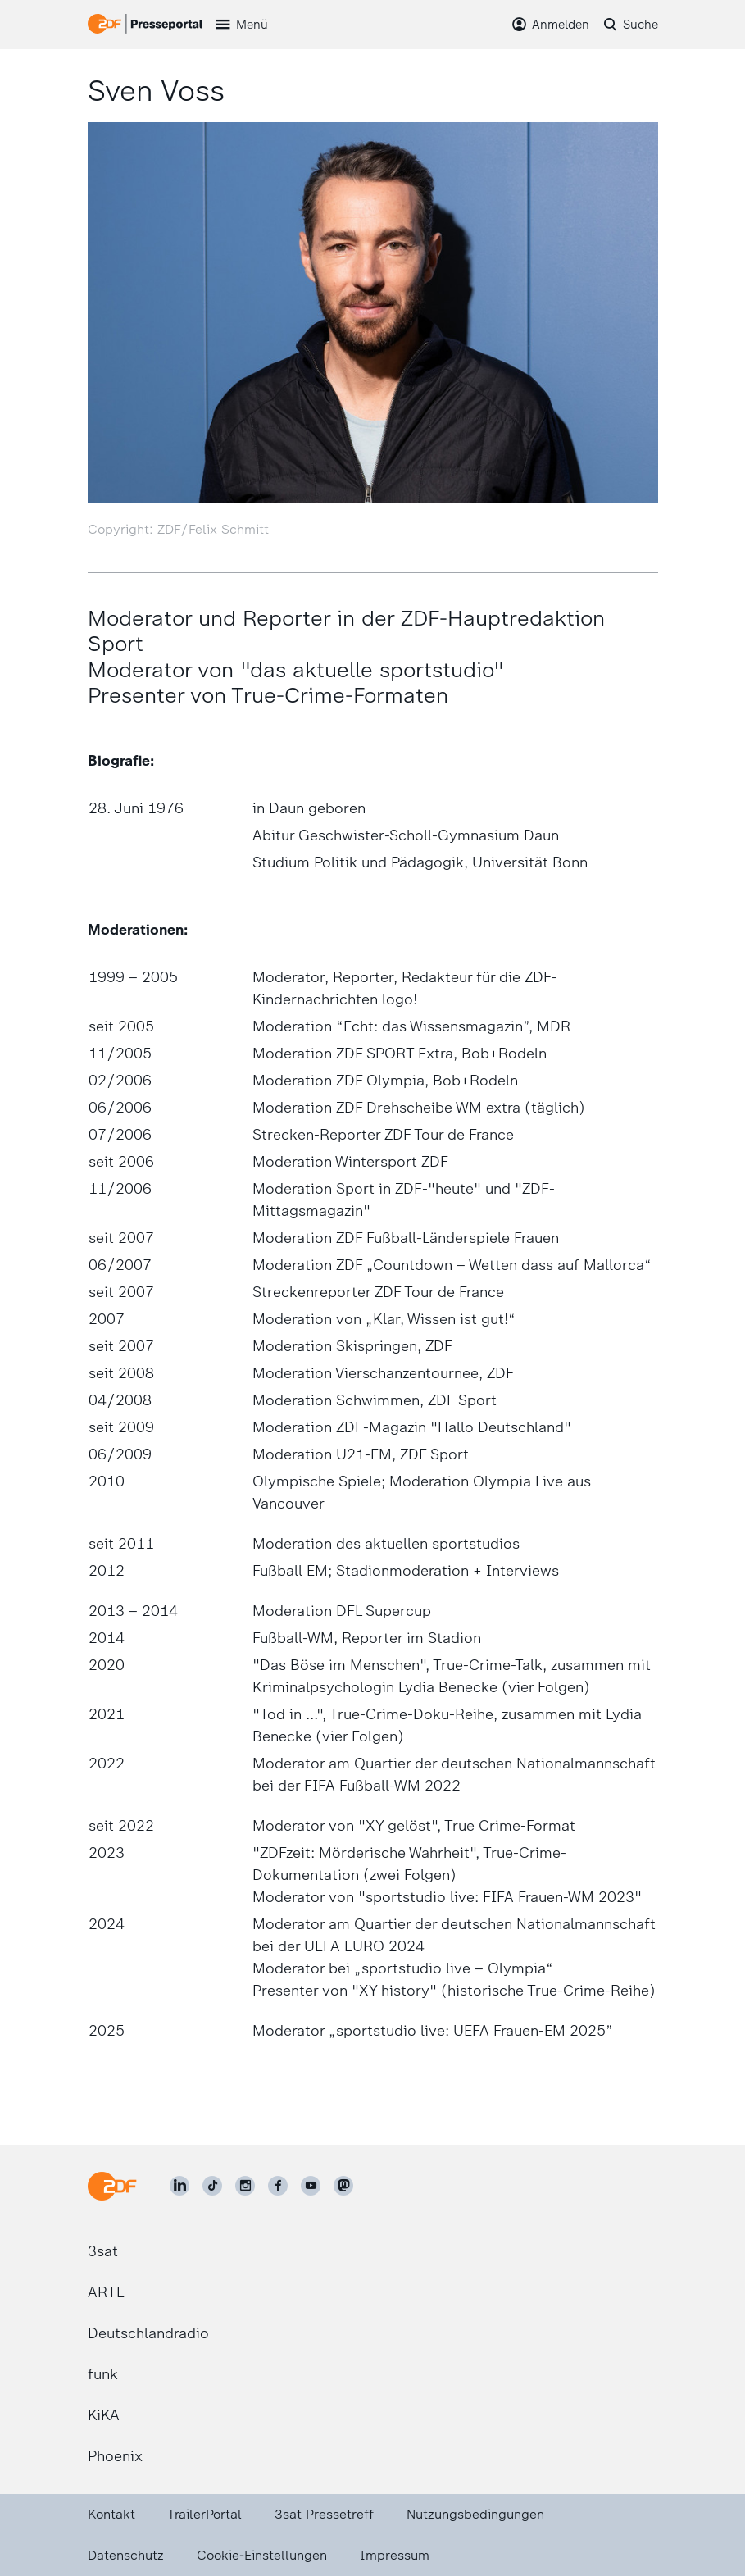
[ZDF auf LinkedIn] (179, 2186)
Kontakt (111, 2514)
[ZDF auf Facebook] (278, 2186)
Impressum (394, 2555)
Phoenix (115, 2456)
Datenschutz (126, 2555)
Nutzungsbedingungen (475, 2514)
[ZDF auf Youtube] (310, 2186)
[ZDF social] (343, 2186)
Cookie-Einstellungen (262, 2555)
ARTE (106, 2292)
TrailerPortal (204, 2514)
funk (103, 2374)
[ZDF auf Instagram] (245, 2186)
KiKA (104, 2415)
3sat (103, 2251)
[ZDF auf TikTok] (212, 2186)
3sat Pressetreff (324, 2514)
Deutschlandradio (148, 2333)
